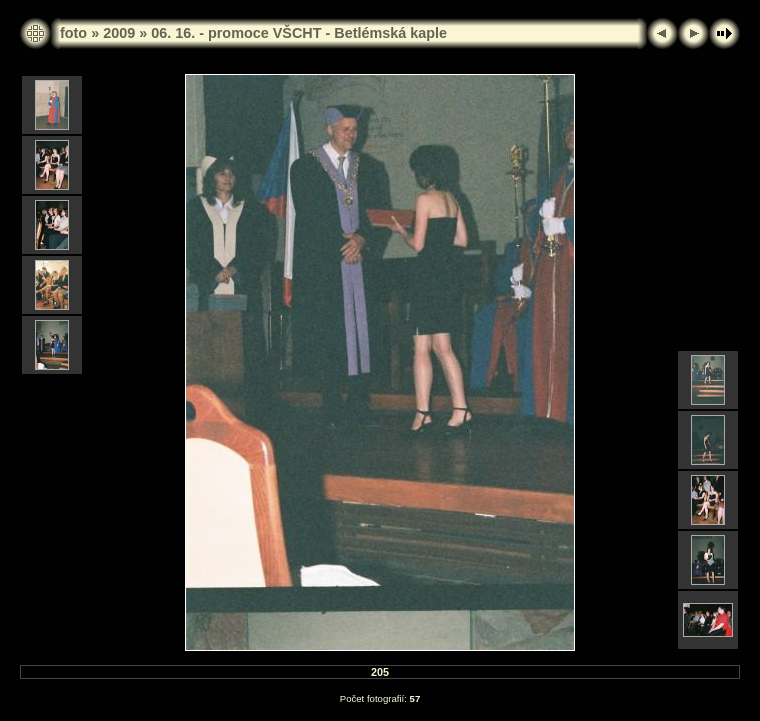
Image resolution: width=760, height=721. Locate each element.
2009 (119, 33)
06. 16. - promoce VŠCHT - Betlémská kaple (299, 33)
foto (73, 33)
